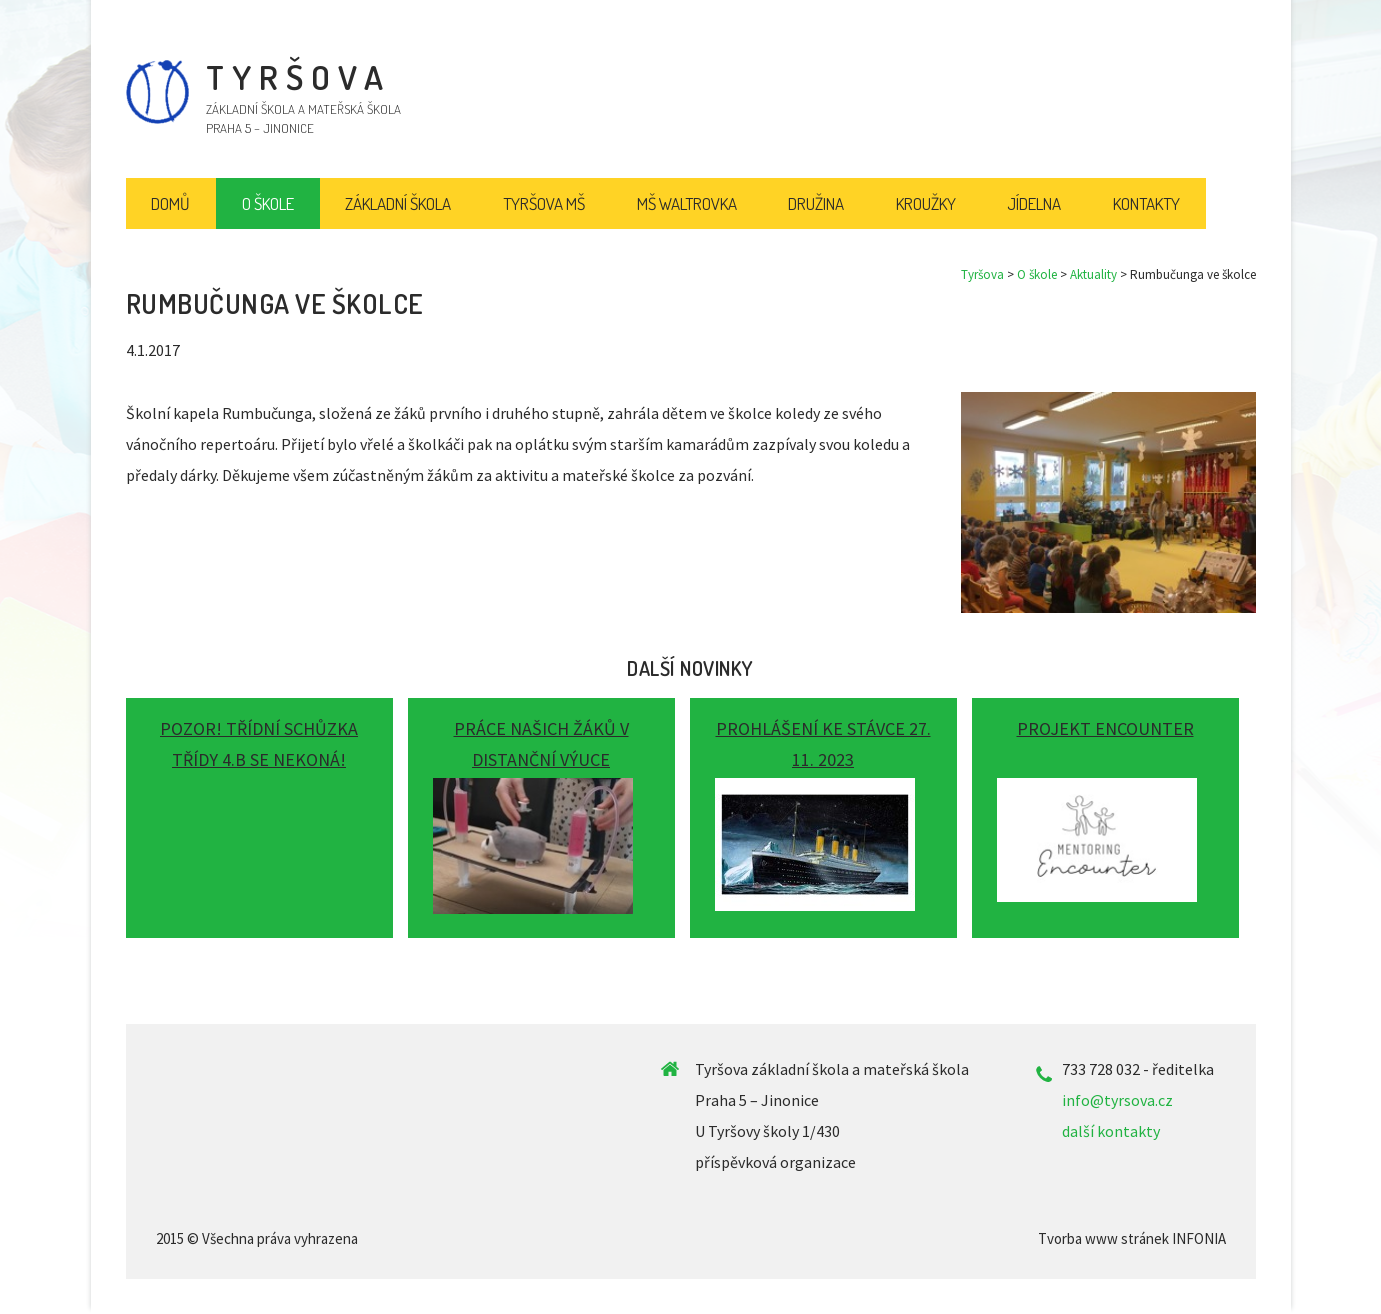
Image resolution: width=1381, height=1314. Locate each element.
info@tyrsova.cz (1117, 1100)
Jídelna (1034, 203)
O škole (1037, 274)
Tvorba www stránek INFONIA (1132, 1238)
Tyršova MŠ (544, 203)
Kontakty (1146, 203)
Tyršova (982, 274)
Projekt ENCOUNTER (1105, 728)
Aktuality (1093, 274)
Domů (170, 203)
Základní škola (398, 203)
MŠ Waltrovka (687, 203)
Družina (816, 203)
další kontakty (1111, 1131)
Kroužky (926, 203)
